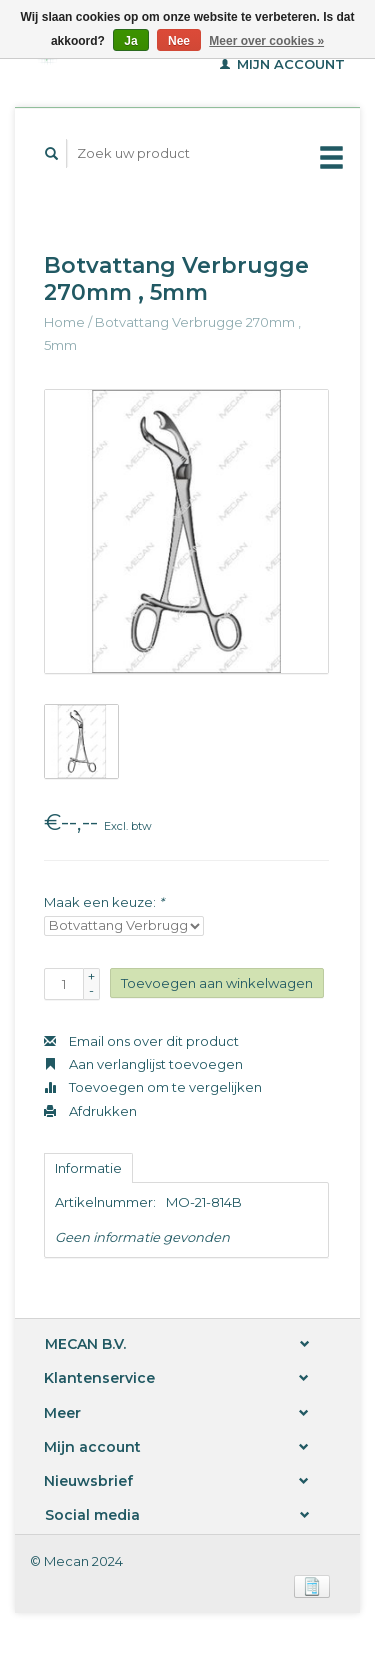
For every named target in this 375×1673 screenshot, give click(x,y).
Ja (130, 41)
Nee (179, 41)
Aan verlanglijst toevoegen (143, 1064)
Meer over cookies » (266, 41)
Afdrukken (90, 1111)
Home (64, 322)
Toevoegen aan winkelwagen (217, 983)
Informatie (88, 1168)
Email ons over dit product (141, 1041)
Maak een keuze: (104, 902)
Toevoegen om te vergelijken (153, 1087)
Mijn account (282, 64)
